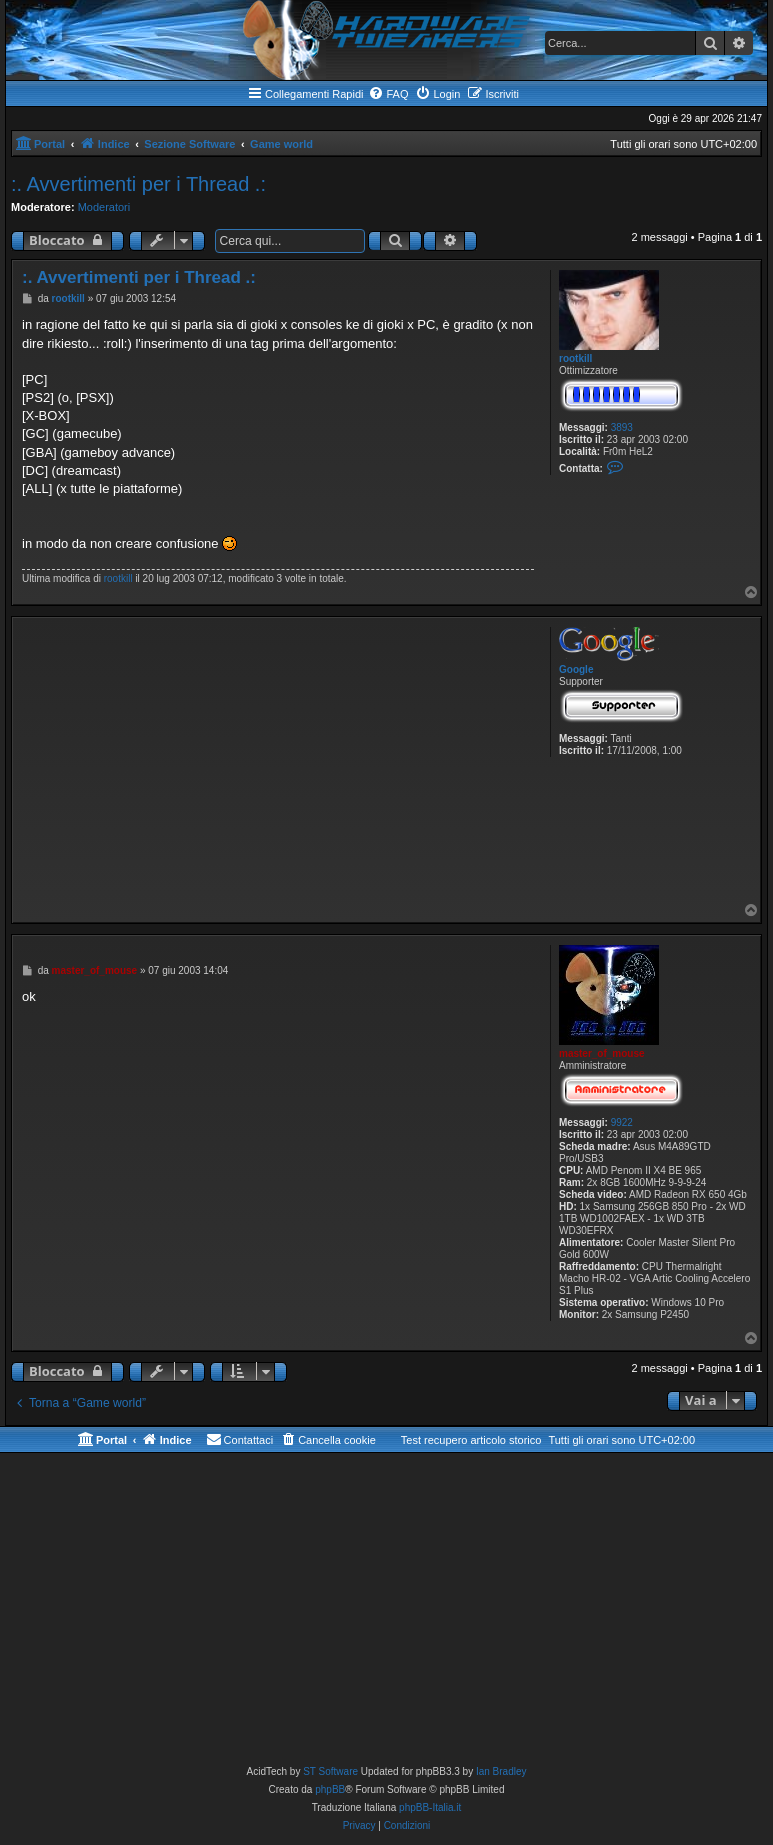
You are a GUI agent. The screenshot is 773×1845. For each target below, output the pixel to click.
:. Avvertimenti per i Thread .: (138, 184)
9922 (622, 1122)
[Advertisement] (278, 762)
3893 (622, 427)
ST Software (330, 1771)
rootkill (575, 358)
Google (576, 669)
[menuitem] (388, 94)
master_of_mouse (602, 1053)
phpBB (330, 1789)
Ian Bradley (501, 1771)
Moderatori (104, 207)
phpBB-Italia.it (430, 1807)
